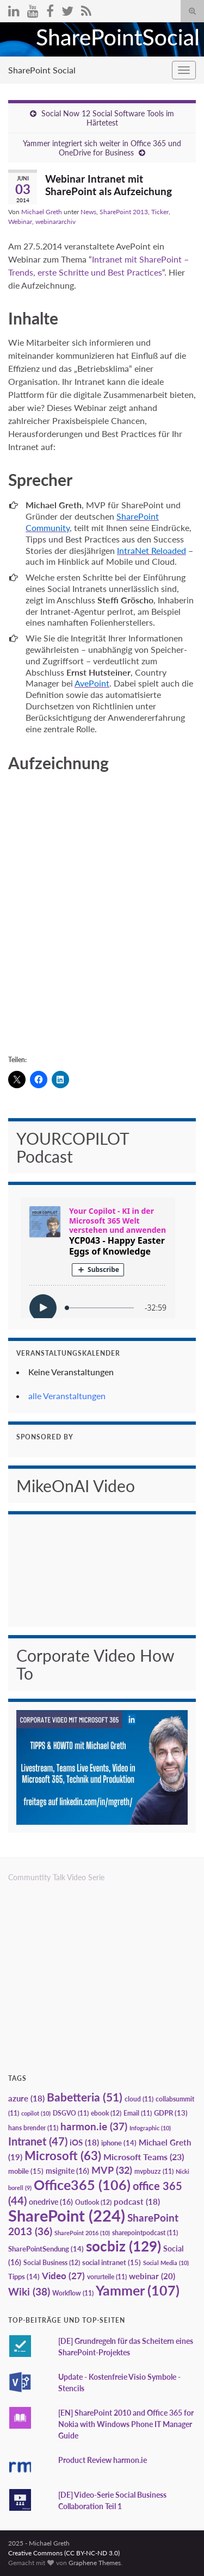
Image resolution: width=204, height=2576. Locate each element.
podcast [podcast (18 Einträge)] (137, 2201)
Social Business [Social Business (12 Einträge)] (51, 2263)
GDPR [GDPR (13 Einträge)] (171, 2113)
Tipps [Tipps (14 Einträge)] (24, 2276)
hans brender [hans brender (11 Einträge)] (33, 2128)
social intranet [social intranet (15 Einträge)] (111, 2262)
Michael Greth (41, 212)
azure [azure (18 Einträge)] (26, 2098)
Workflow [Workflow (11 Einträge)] (73, 2293)
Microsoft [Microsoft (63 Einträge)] (62, 2155)
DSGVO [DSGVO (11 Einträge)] (71, 2113)
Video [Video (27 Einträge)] (63, 2275)
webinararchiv (55, 221)
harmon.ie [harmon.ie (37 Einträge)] (93, 2126)
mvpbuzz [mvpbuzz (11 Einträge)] (154, 2171)
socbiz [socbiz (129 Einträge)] (123, 2246)
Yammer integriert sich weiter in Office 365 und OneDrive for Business (102, 148)
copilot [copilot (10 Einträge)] (36, 2113)
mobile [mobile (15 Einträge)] (26, 2171)
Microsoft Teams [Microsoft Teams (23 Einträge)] (143, 2156)
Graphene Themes (95, 2563)
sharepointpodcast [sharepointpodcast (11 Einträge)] (145, 2233)
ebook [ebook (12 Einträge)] (106, 2113)
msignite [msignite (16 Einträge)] (67, 2170)
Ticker (160, 212)
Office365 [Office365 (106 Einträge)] (82, 2184)
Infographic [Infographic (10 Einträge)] (150, 2127)
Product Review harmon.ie (102, 2460)
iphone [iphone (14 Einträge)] (119, 2142)
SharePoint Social (42, 70)
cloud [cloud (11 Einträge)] (139, 2099)
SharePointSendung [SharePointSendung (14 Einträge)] (46, 2248)
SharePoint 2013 (124, 212)
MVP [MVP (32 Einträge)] (111, 2170)
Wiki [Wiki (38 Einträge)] (29, 2291)
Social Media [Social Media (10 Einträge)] (166, 2262)
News (88, 212)
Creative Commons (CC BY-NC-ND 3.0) (64, 2553)
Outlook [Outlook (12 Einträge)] (93, 2202)
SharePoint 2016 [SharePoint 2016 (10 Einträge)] (82, 2232)
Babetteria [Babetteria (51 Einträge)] (84, 2097)
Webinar (20, 221)
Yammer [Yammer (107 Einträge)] (138, 2290)
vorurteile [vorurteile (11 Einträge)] (107, 2277)
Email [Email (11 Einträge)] (137, 2113)
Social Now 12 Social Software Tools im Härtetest (107, 118)
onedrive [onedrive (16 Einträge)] (51, 2201)
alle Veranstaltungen (67, 1395)
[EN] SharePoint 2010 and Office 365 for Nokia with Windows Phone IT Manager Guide (126, 2424)
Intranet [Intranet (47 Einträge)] (37, 2141)
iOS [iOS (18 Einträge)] (84, 2142)
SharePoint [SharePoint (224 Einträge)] (66, 2215)
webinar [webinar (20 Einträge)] (152, 2276)
